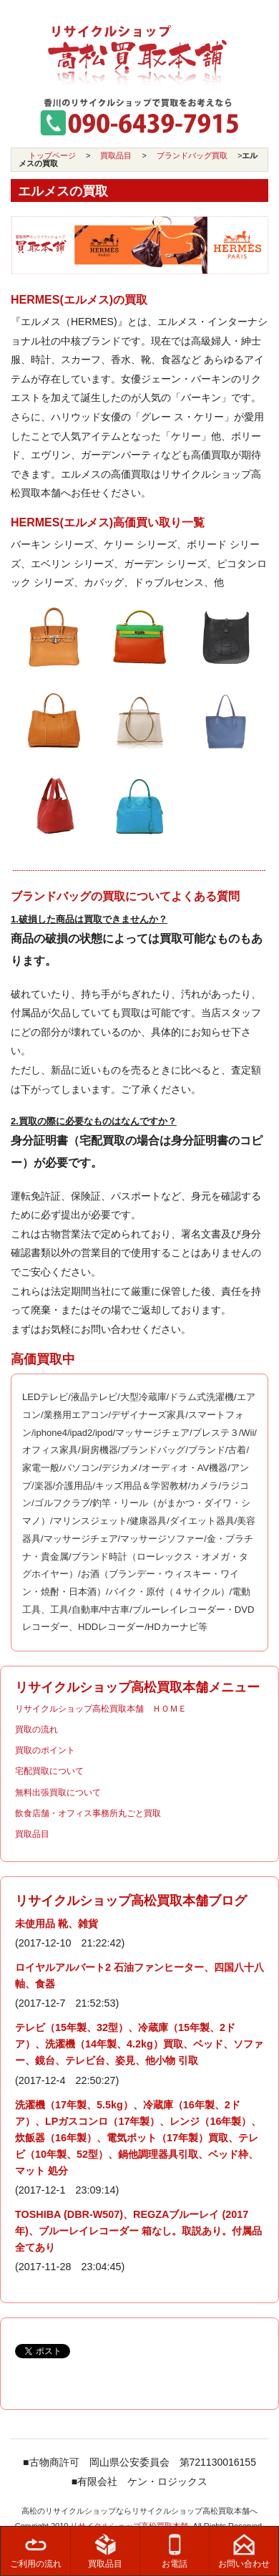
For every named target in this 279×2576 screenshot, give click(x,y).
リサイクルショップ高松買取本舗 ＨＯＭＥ (101, 1709)
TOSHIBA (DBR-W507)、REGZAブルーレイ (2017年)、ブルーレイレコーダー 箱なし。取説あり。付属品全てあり (138, 2231)
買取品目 (116, 155)
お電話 (174, 2551)
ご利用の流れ (36, 2551)
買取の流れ (36, 1729)
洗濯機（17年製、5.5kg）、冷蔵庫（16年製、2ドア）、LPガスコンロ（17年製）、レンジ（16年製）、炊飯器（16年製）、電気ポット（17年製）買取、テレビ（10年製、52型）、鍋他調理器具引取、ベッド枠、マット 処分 (138, 2137)
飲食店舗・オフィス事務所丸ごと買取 (88, 1813)
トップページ (52, 155)
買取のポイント (45, 1750)
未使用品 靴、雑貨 (56, 1923)
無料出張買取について (58, 1793)
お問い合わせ (244, 2551)
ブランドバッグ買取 (192, 155)
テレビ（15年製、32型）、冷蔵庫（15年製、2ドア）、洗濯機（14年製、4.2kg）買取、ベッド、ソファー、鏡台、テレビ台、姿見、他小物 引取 (139, 2044)
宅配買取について (49, 1771)
